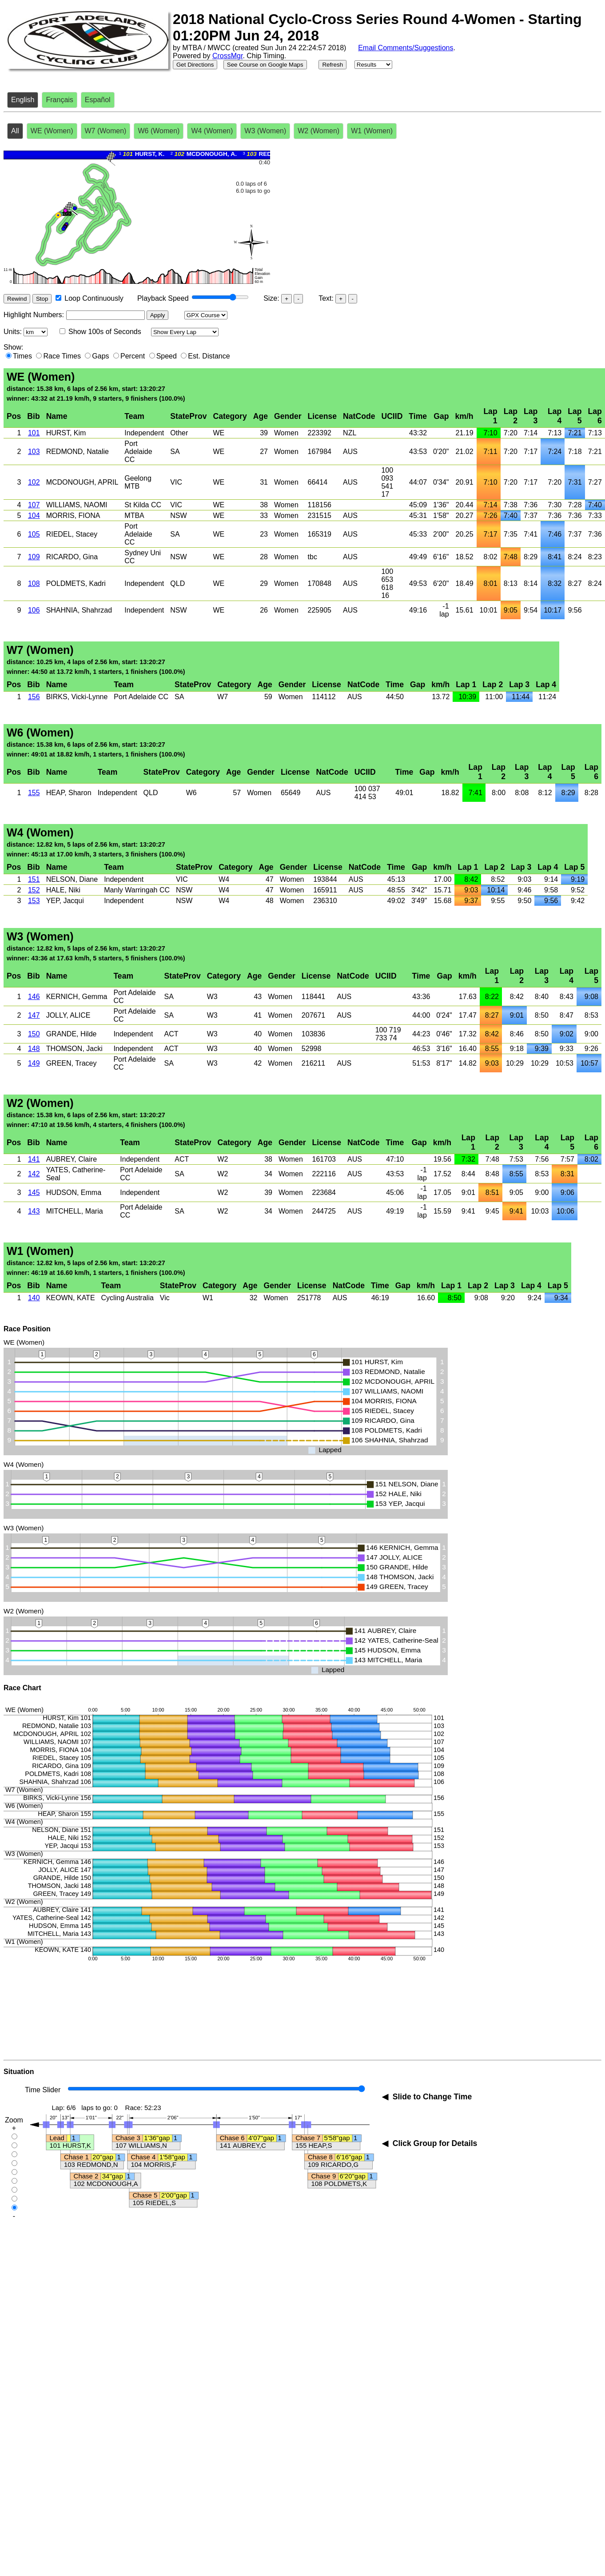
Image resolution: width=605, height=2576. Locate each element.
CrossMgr (227, 56)
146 (34, 996)
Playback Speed (163, 298)
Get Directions (195, 64)
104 (34, 515)
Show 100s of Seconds (104, 331)
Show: (13, 347)
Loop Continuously (93, 298)
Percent (132, 356)
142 (34, 1174)
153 (34, 900)
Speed (166, 356)
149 (34, 1063)
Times (22, 356)
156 (34, 697)
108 (34, 583)
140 (34, 1298)
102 (34, 482)
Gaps (100, 356)
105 (34, 534)
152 (34, 890)
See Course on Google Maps (265, 64)
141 (34, 1159)
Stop (42, 298)
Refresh (332, 64)
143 (34, 1211)
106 (34, 610)
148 (34, 1048)
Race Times (61, 356)
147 (34, 1015)
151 (34, 879)
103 (34, 451)
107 (34, 505)
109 (34, 557)
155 (34, 792)
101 (34, 433)
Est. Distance (209, 356)
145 (34, 1192)
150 (34, 1034)
